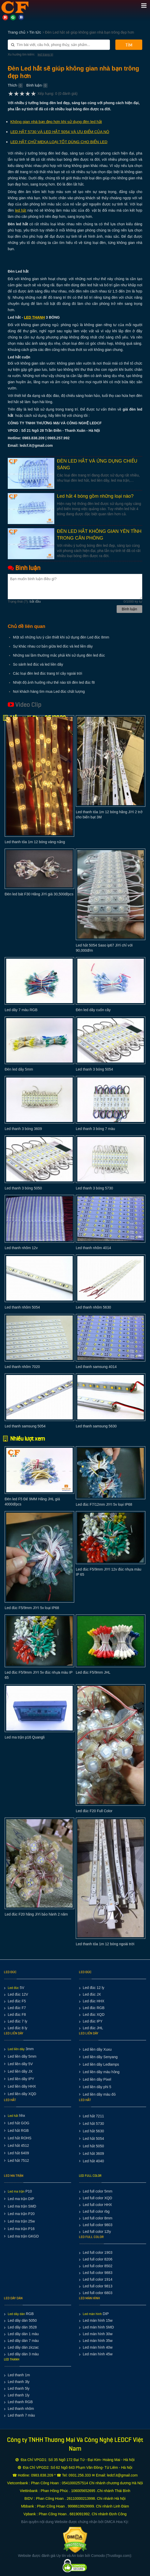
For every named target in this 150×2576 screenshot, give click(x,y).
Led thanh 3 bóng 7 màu (95, 1129)
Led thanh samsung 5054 (25, 1426)
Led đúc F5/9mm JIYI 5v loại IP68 (32, 1608)
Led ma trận (16, 2191)
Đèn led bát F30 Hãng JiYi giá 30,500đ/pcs (39, 894)
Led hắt (13, 2116)
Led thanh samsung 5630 (96, 1426)
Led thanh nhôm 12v (21, 1248)
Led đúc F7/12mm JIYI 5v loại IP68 (104, 1504)
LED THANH (11, 2359)
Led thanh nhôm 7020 (22, 1367)
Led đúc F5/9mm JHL (93, 1672)
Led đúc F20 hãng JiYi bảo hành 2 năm (36, 1914)
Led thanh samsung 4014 (96, 1367)
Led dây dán (16, 2314)
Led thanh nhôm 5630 (93, 1307)
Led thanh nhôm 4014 (93, 1248)
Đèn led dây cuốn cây (93, 1010)
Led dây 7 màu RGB (21, 1010)
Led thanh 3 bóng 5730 (94, 1188)
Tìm (128, 45)
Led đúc (13, 1988)
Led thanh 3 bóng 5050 (23, 1188)
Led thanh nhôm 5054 (22, 1307)
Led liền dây (16, 2049)
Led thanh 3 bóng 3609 (23, 1129)
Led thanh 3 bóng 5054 (94, 1069)
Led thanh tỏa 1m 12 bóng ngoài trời (105, 1944)
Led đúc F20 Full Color (94, 1811)
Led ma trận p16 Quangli (24, 1737)
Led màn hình (92, 2314)
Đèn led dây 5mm (19, 1069)
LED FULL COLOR (90, 2176)
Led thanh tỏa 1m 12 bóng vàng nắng (35, 842)
